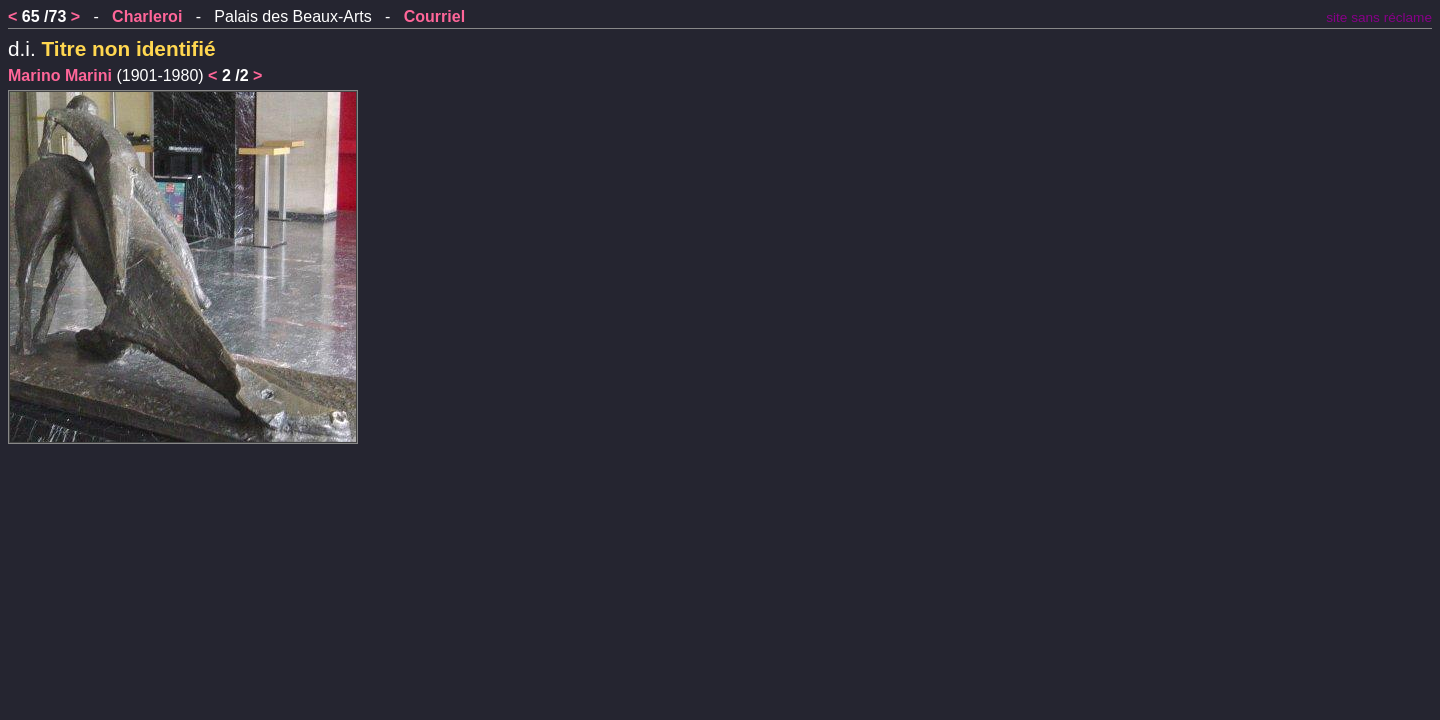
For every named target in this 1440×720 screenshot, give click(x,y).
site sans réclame (1379, 17)
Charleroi (147, 16)
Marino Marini (60, 75)
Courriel (434, 16)
